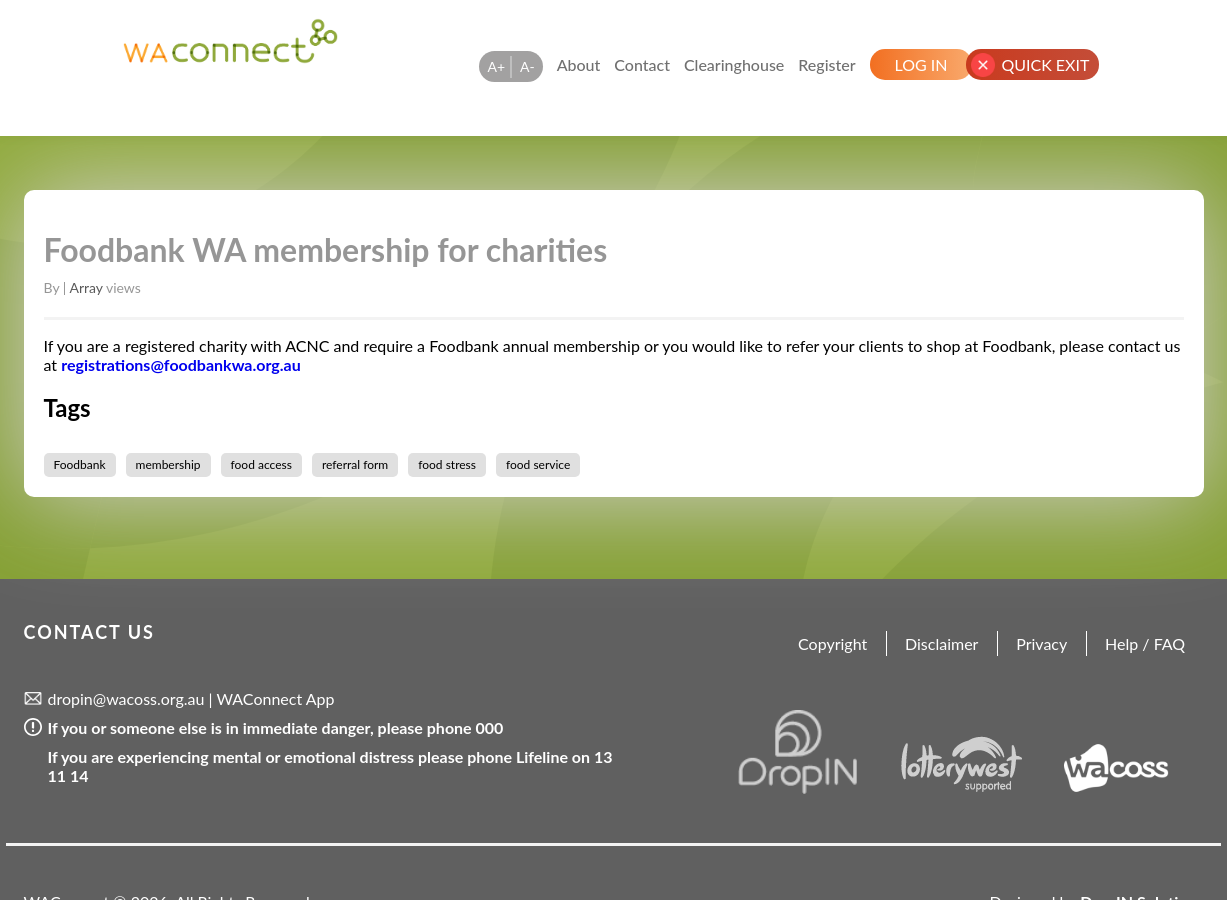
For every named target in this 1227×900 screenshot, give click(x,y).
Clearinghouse (734, 64)
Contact (642, 64)
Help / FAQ (1145, 643)
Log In (921, 64)
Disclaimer (941, 643)
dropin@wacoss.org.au (126, 698)
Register (826, 64)
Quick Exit (1045, 64)
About (579, 64)
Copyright (832, 643)
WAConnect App (275, 698)
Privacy (1041, 643)
